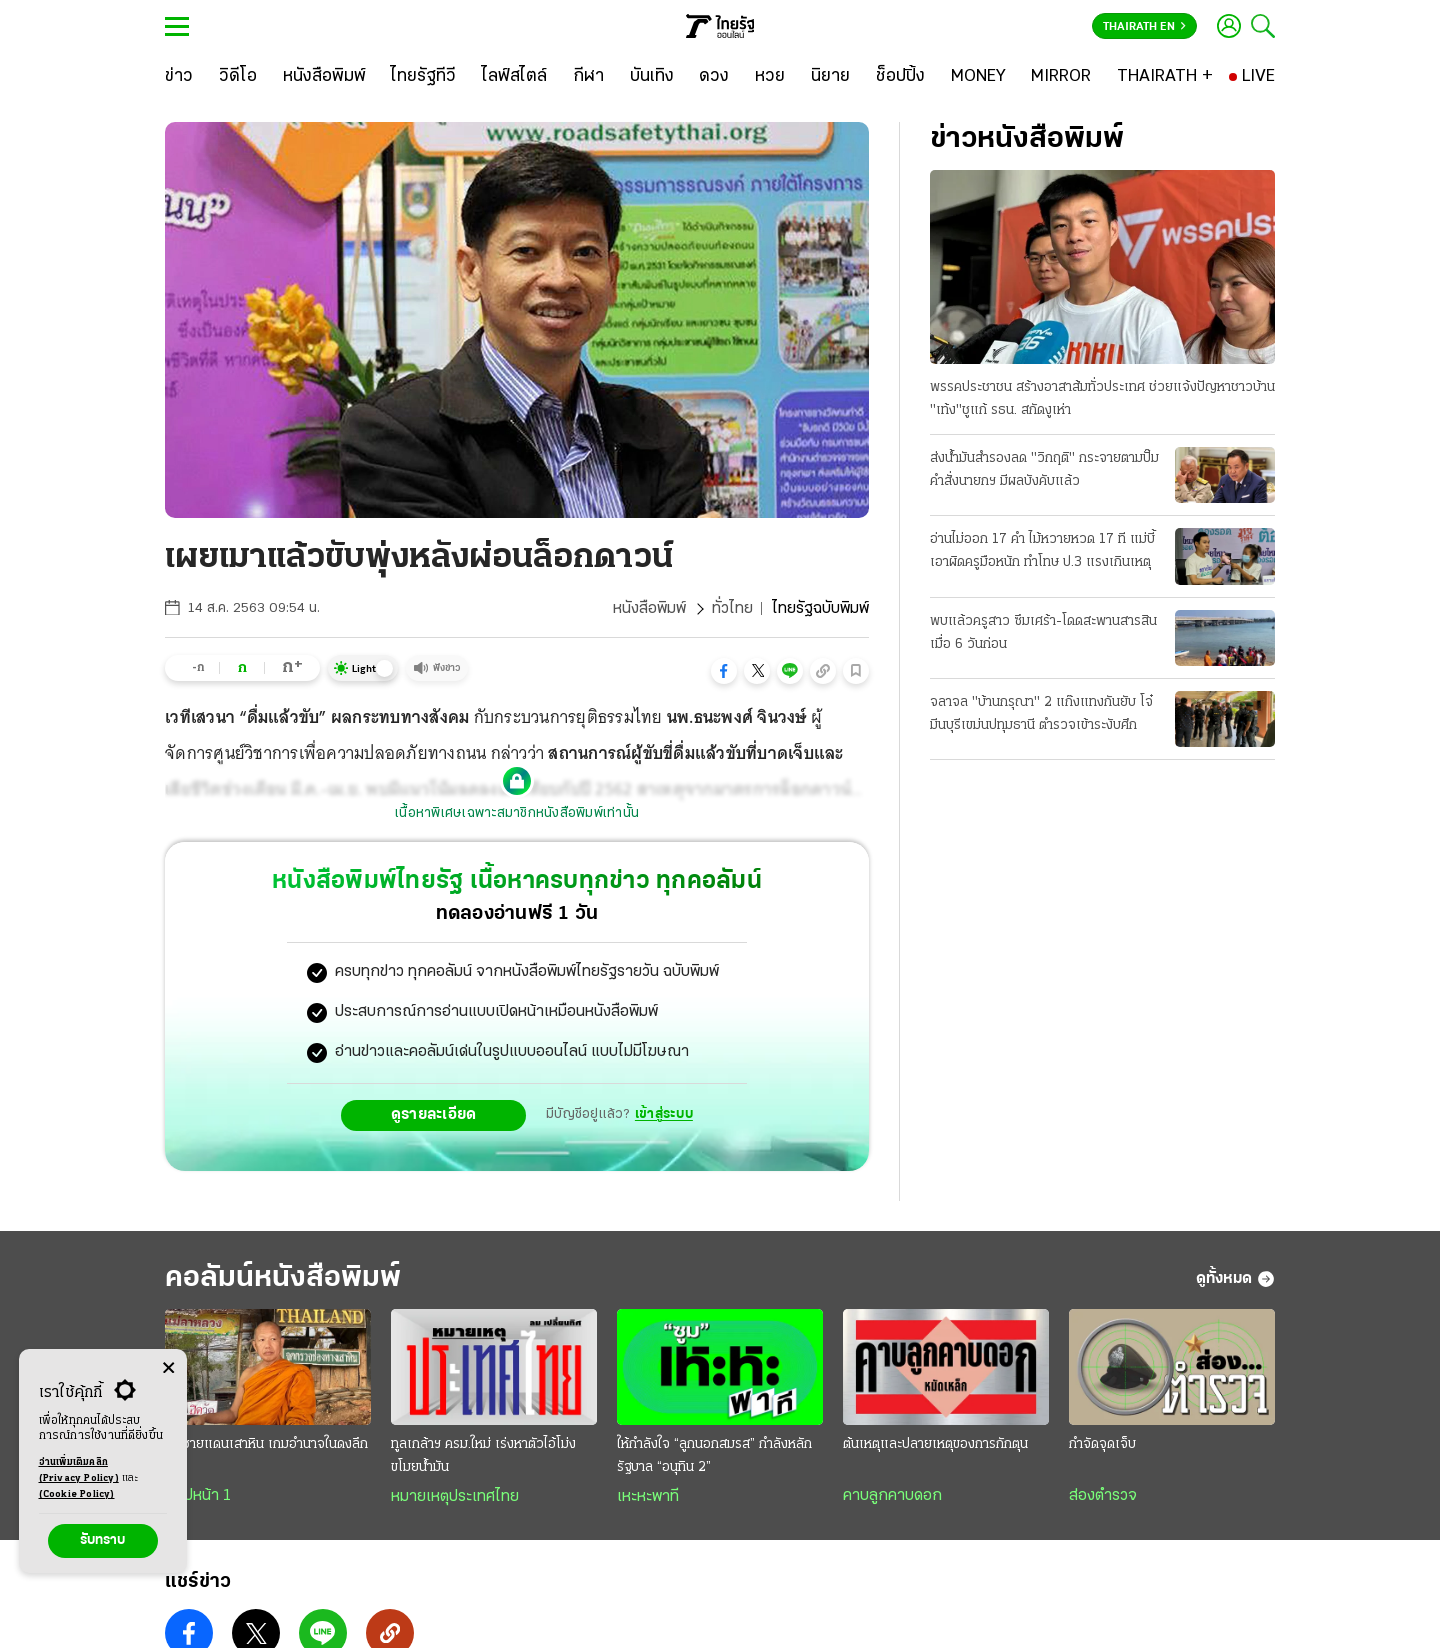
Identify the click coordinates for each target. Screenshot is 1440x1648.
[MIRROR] (1061, 77)
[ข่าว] (179, 77)
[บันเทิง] (652, 77)
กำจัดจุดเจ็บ (1102, 1444)
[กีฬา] (588, 77)
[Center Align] (168, 1368)
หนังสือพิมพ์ (649, 609)
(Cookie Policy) (77, 1494)
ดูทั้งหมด (1235, 1279)
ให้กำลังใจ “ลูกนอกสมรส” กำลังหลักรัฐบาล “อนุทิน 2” (714, 1456)
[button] (724, 671)
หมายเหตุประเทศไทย (455, 1497)
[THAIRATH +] (1165, 77)
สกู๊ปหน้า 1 (198, 1496)
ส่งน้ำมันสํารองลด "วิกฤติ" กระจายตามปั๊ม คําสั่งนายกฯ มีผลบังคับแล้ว (1044, 470)
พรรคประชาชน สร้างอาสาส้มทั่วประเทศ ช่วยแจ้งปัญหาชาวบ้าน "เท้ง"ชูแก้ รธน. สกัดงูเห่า (1102, 399)
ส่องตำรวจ (1103, 1496)
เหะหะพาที (648, 1497)
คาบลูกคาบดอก (892, 1496)
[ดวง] (714, 77)
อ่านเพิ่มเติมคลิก (79, 1472)
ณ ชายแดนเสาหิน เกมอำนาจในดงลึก (266, 1444)
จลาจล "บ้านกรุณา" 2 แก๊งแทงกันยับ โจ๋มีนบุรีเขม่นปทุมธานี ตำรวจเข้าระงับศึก (1041, 714)
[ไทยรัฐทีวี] (423, 77)
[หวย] (770, 77)
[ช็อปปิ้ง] (900, 77)
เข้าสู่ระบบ (664, 1114)
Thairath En (1144, 27)
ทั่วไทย (732, 609)
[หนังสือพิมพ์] (324, 77)
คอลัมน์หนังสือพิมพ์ (283, 1278)
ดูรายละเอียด (434, 1115)
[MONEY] (978, 77)
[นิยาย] (830, 77)
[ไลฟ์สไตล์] (514, 77)
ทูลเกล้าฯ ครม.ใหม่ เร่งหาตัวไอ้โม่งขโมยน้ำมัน (483, 1456)
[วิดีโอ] (238, 77)
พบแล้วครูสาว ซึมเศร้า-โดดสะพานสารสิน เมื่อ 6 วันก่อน (1043, 633)
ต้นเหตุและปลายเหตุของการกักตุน (935, 1444)
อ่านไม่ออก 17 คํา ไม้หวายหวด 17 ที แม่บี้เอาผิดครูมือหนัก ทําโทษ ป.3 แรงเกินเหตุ (1042, 551)
